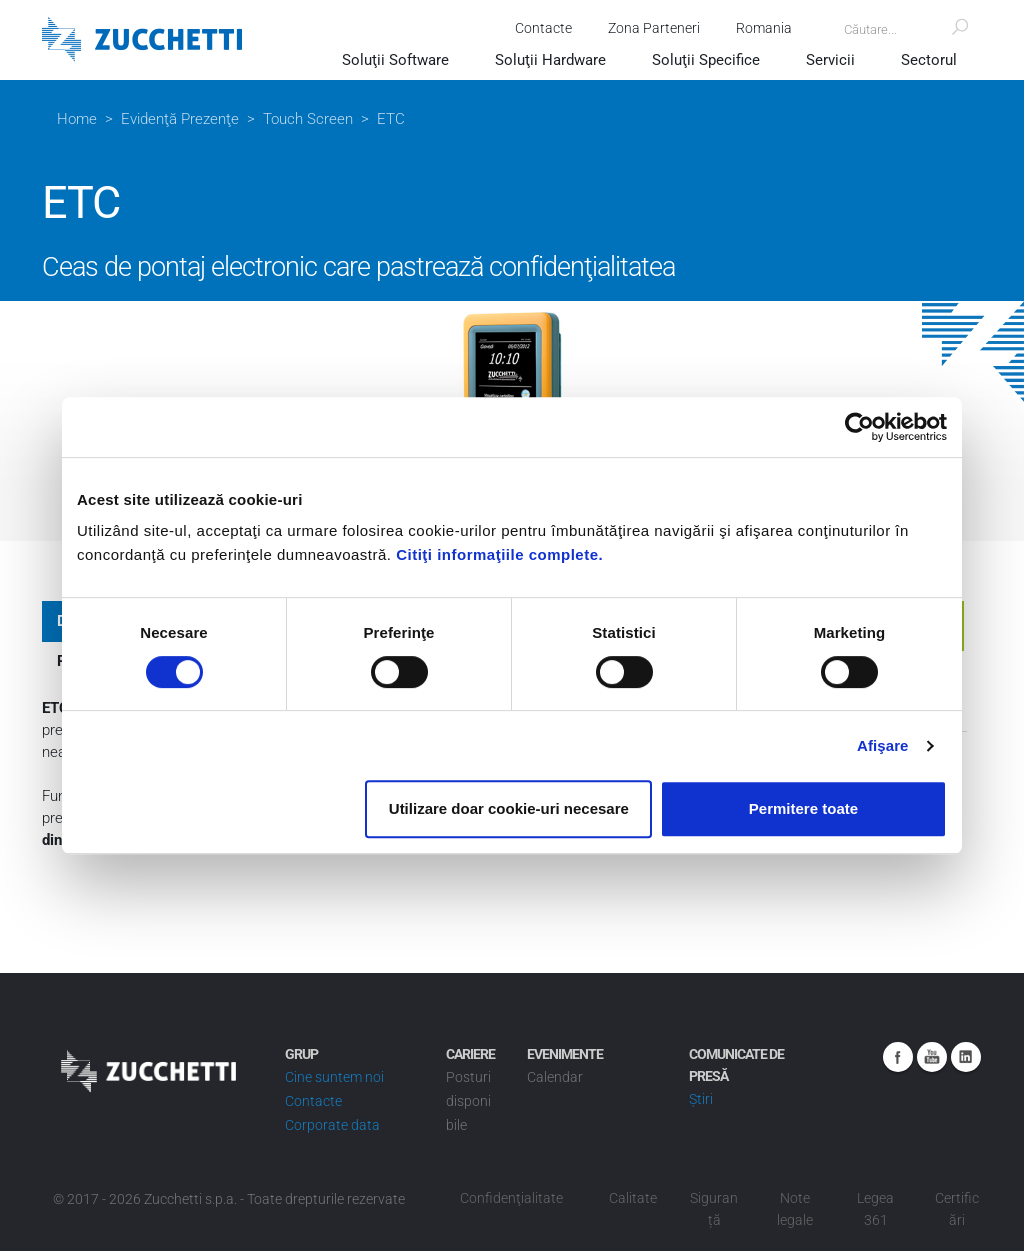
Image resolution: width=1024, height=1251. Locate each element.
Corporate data (332, 1125)
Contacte (543, 28)
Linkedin (966, 1057)
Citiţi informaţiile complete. (499, 554)
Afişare (883, 745)
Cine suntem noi (334, 1077)
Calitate (633, 1198)
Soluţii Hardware (550, 60)
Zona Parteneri (654, 28)
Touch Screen (308, 119)
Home (77, 119)
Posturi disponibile (468, 1101)
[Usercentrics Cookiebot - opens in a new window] (859, 427)
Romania (764, 28)
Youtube (932, 1057)
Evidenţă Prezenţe (180, 119)
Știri (701, 1099)
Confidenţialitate (511, 1198)
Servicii (830, 60)
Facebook (898, 1057)
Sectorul (929, 60)
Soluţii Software (395, 60)
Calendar (555, 1077)
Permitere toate (803, 808)
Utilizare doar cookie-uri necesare (509, 808)
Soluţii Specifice (706, 60)
